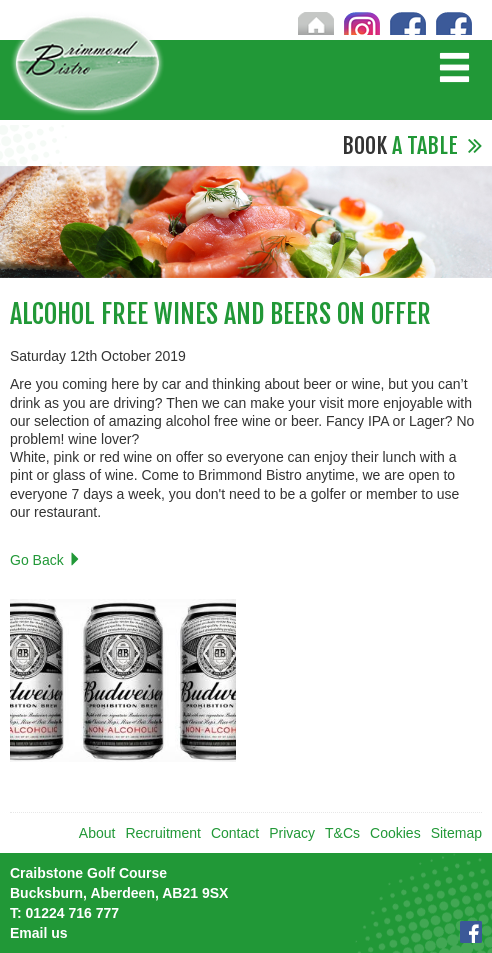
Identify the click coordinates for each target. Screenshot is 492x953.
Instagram (362, 22)
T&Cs (342, 833)
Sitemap (456, 833)
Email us (39, 933)
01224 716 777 (64, 913)
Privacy (292, 833)
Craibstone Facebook (408, 22)
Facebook (471, 932)
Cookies (395, 833)
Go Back (46, 560)
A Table (412, 145)
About (97, 833)
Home (316, 22)
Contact (235, 833)
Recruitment (162, 833)
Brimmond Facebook (454, 22)
